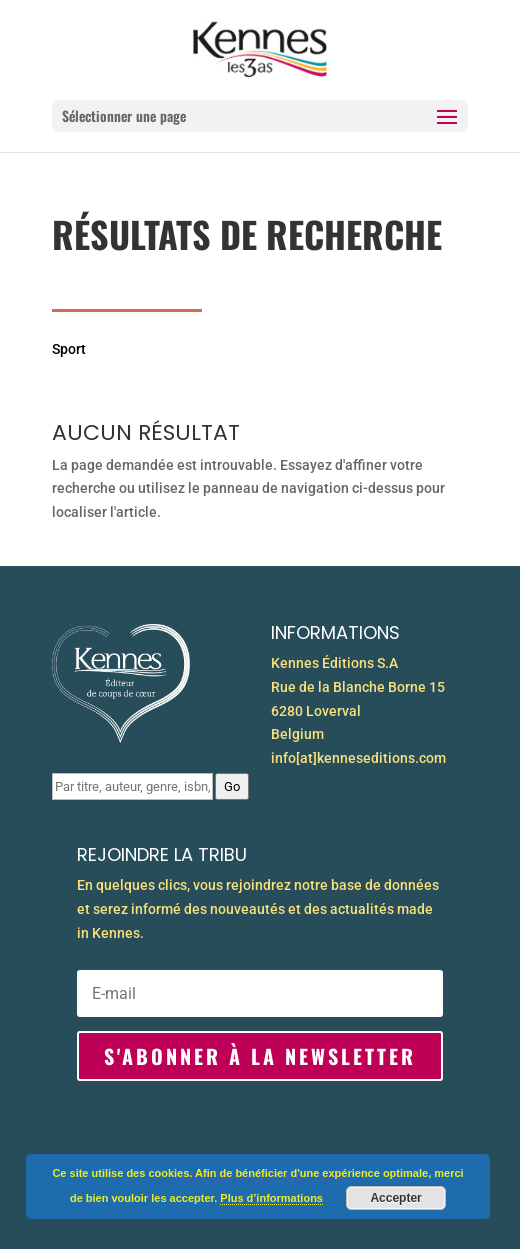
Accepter (395, 1198)
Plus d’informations (271, 1198)
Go (232, 786)
